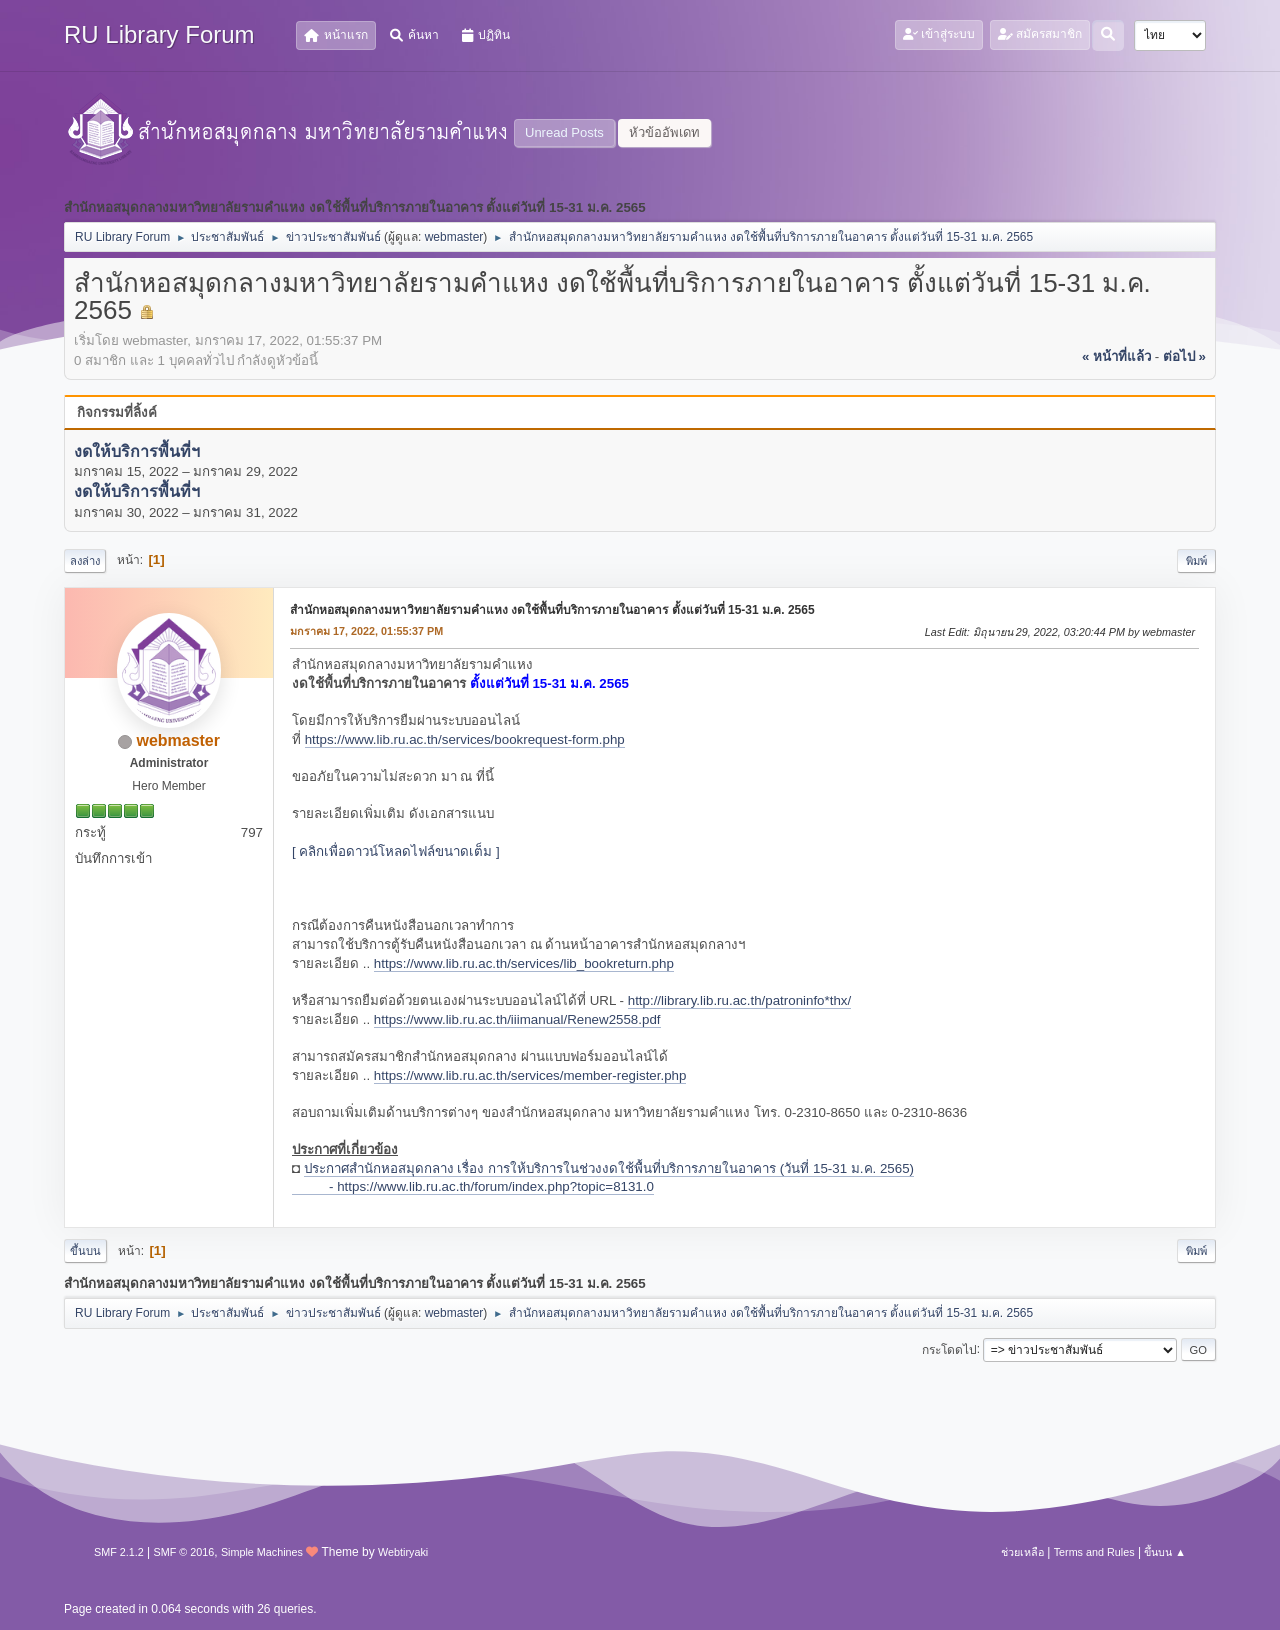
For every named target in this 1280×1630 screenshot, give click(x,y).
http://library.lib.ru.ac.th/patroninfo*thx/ (739, 1000)
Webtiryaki (403, 1552)
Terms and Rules (1094, 1552)
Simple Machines (262, 1552)
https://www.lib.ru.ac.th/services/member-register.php (530, 1075)
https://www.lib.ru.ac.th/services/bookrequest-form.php (465, 739)
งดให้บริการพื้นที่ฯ (137, 451)
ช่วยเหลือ (1022, 1552)
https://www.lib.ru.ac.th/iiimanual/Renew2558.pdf (517, 1019)
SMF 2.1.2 (119, 1552)
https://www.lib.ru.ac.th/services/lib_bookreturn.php (524, 963)
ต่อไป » (1184, 356)
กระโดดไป (949, 1349)
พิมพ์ (1196, 561)
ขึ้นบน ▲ (1165, 1552)
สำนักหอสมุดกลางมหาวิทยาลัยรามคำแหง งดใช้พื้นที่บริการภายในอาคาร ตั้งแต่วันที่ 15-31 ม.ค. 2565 (552, 610)
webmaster (454, 237)
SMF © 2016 (184, 1552)
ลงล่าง (85, 561)
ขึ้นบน (85, 1251)
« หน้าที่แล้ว (1116, 356)
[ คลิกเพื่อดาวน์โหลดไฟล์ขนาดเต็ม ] (396, 851)
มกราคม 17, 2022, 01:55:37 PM (366, 631)
